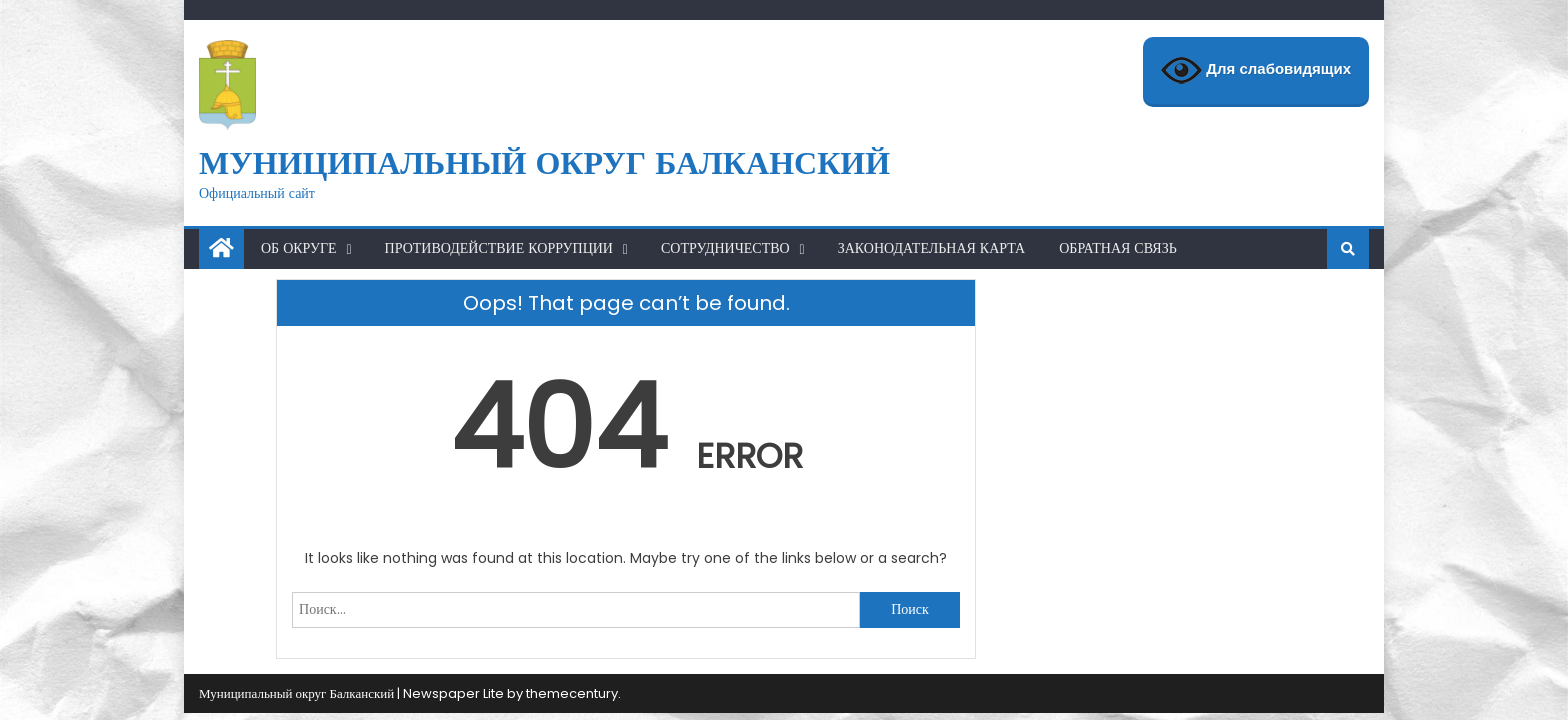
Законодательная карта (932, 248)
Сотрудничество (725, 248)
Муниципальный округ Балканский (544, 162)
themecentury (572, 693)
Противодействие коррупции (499, 248)
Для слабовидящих (1256, 70)
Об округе (299, 248)
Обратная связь (1118, 248)
